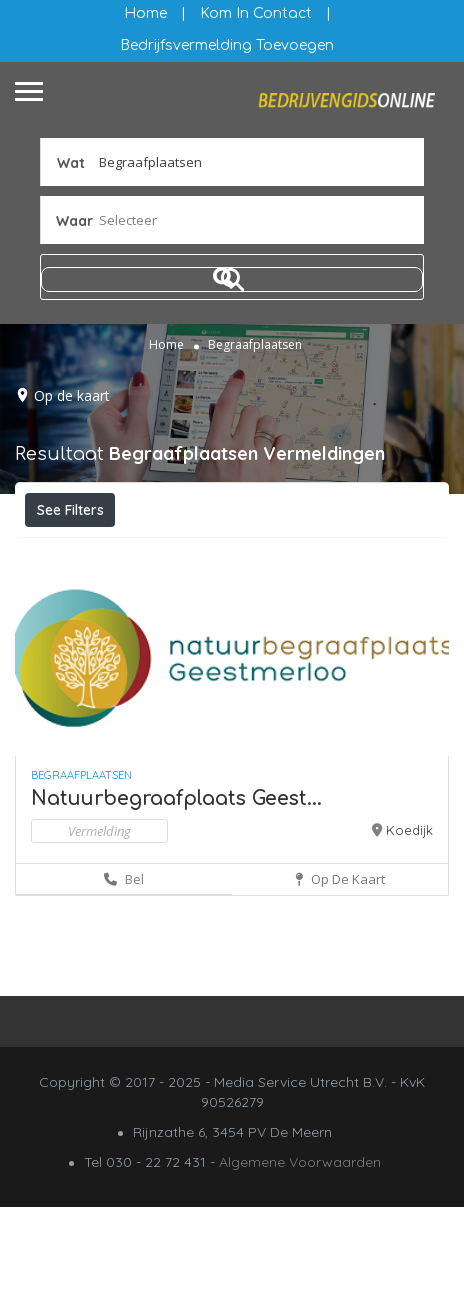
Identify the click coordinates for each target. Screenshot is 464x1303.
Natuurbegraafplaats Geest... (176, 894)
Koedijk (409, 926)
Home (145, 13)
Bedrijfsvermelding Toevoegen (227, 45)
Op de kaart (72, 395)
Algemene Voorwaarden (300, 1258)
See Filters (70, 510)
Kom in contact (256, 13)
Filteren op (82, 554)
